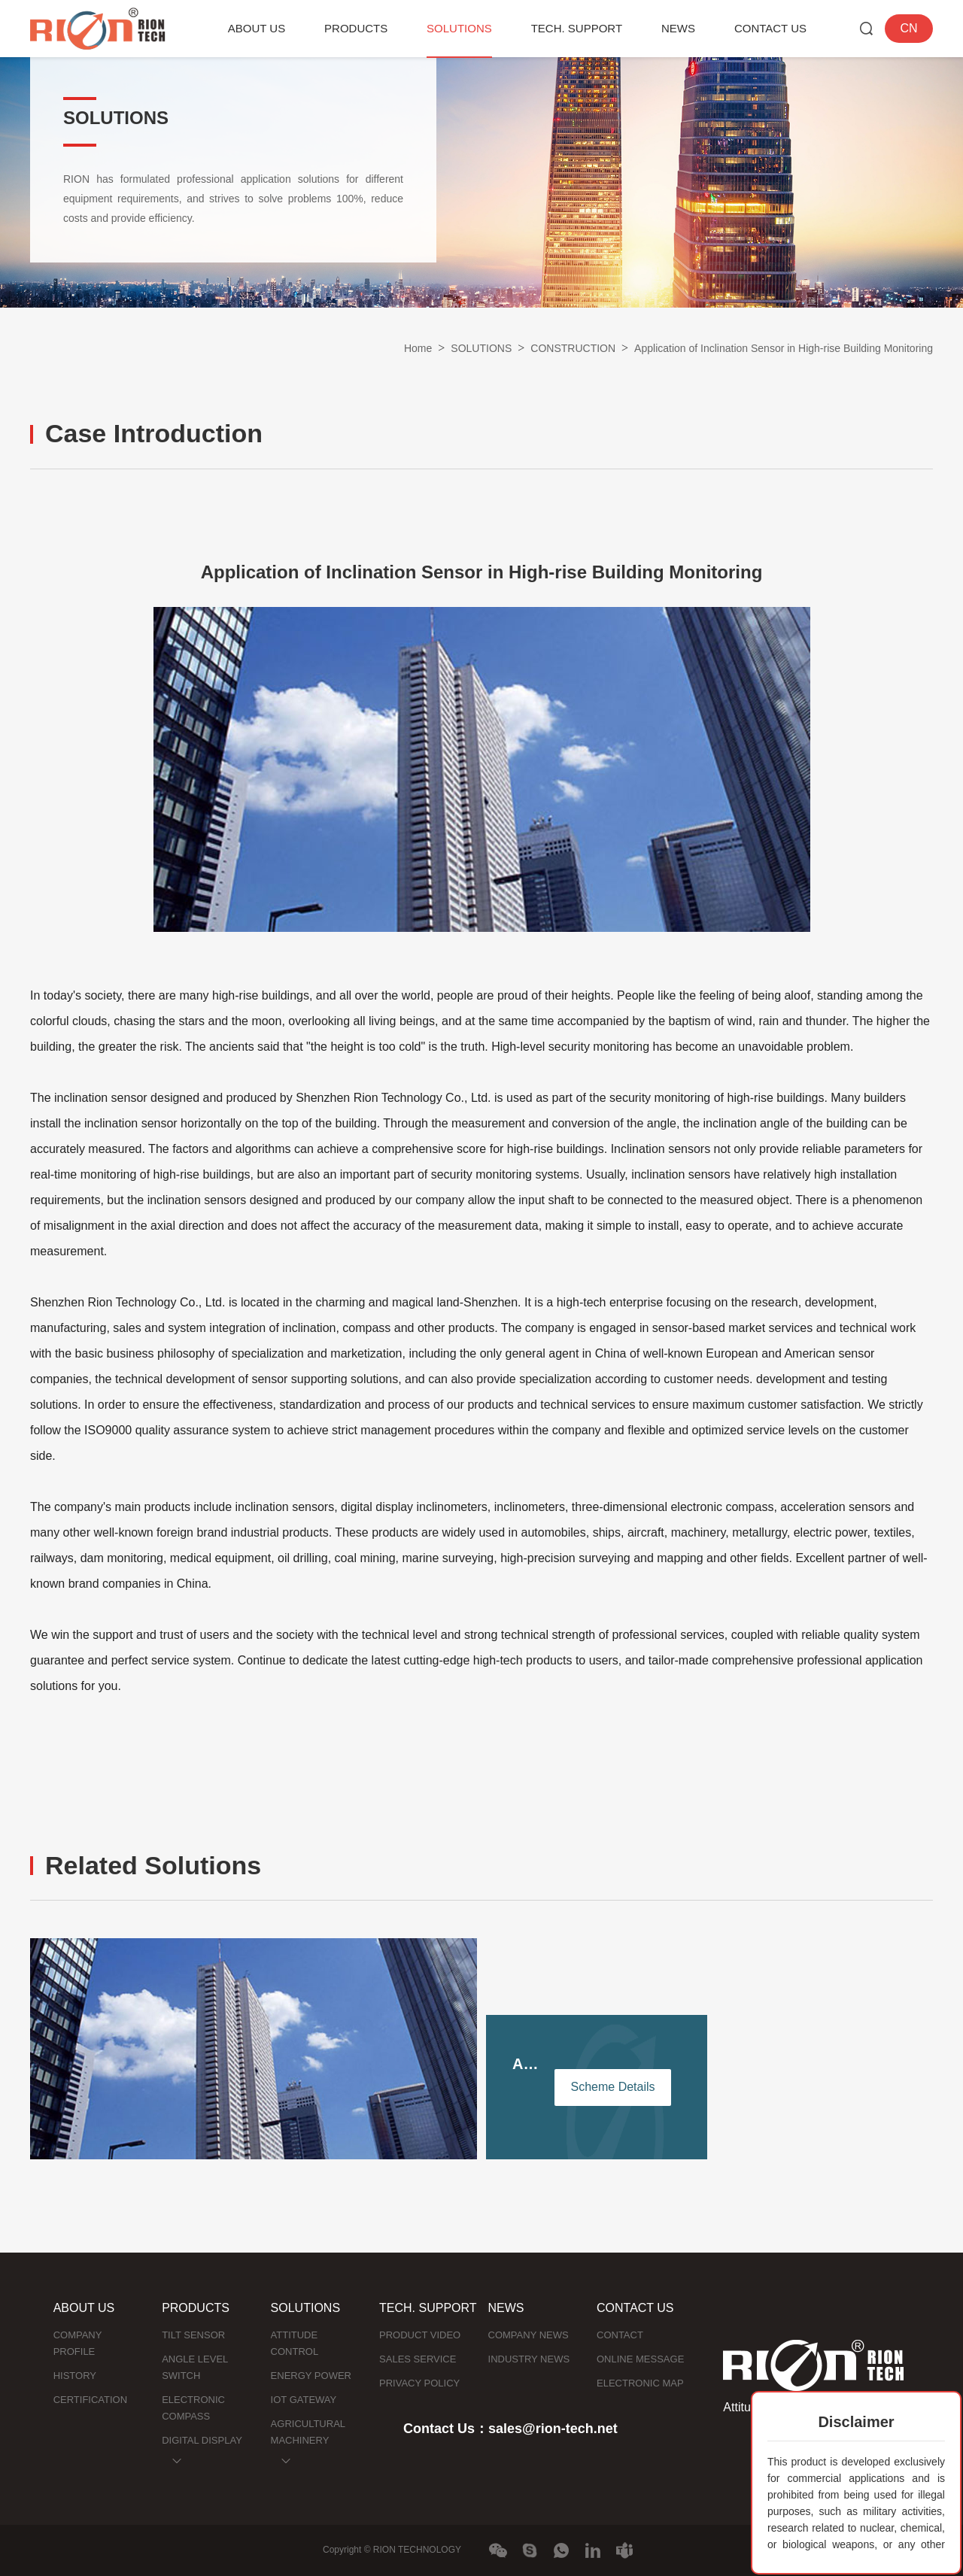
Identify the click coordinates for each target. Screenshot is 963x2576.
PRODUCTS (355, 28)
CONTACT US (770, 28)
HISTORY (74, 2375)
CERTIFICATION (90, 2399)
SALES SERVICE (417, 2359)
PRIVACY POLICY (419, 2383)
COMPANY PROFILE (77, 2343)
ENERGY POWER (311, 2375)
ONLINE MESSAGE (640, 2359)
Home (418, 348)
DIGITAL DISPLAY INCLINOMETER (202, 2448)
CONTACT (620, 2335)
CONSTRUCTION (572, 348)
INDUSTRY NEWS (529, 2359)
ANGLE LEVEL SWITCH (195, 2367)
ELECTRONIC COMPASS (193, 2408)
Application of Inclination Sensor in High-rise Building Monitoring (783, 348)
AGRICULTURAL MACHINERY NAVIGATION (308, 2440)
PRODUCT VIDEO (419, 2335)
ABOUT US (256, 28)
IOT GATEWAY (304, 2399)
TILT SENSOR (193, 2335)
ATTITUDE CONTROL (295, 2343)
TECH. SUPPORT (576, 28)
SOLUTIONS (459, 28)
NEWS (678, 28)
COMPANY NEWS (528, 2335)
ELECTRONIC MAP (640, 2383)
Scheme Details (612, 2086)
